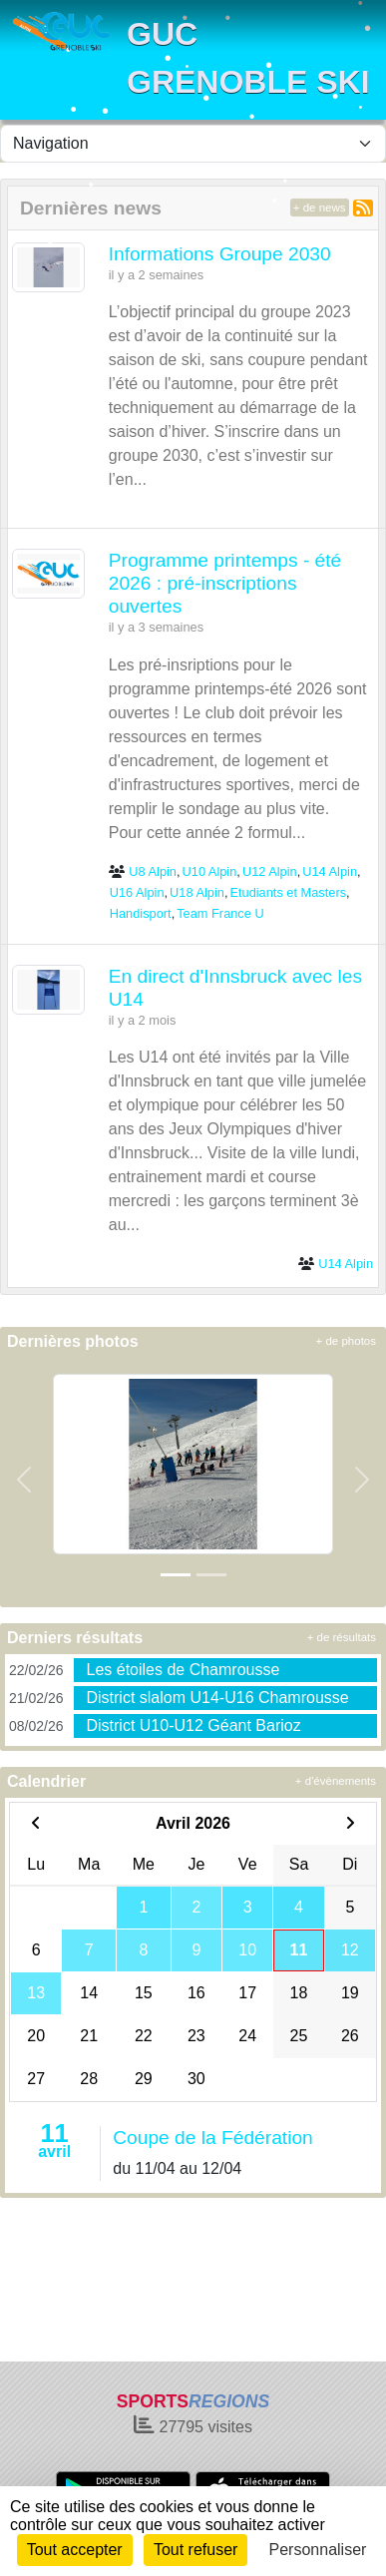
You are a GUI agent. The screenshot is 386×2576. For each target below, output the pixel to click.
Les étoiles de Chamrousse (182, 1669)
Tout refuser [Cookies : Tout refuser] (195, 2549)
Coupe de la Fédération (213, 2137)
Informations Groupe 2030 (220, 253)
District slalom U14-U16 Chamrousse (217, 1697)
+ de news (319, 208)
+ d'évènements (335, 1781)
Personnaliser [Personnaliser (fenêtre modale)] (318, 2549)
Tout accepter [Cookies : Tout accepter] (75, 2549)
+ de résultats (341, 1637)
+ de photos (346, 1341)
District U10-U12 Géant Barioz (193, 1725)
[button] (24, 1480)
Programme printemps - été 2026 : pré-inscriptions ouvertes (225, 583)
